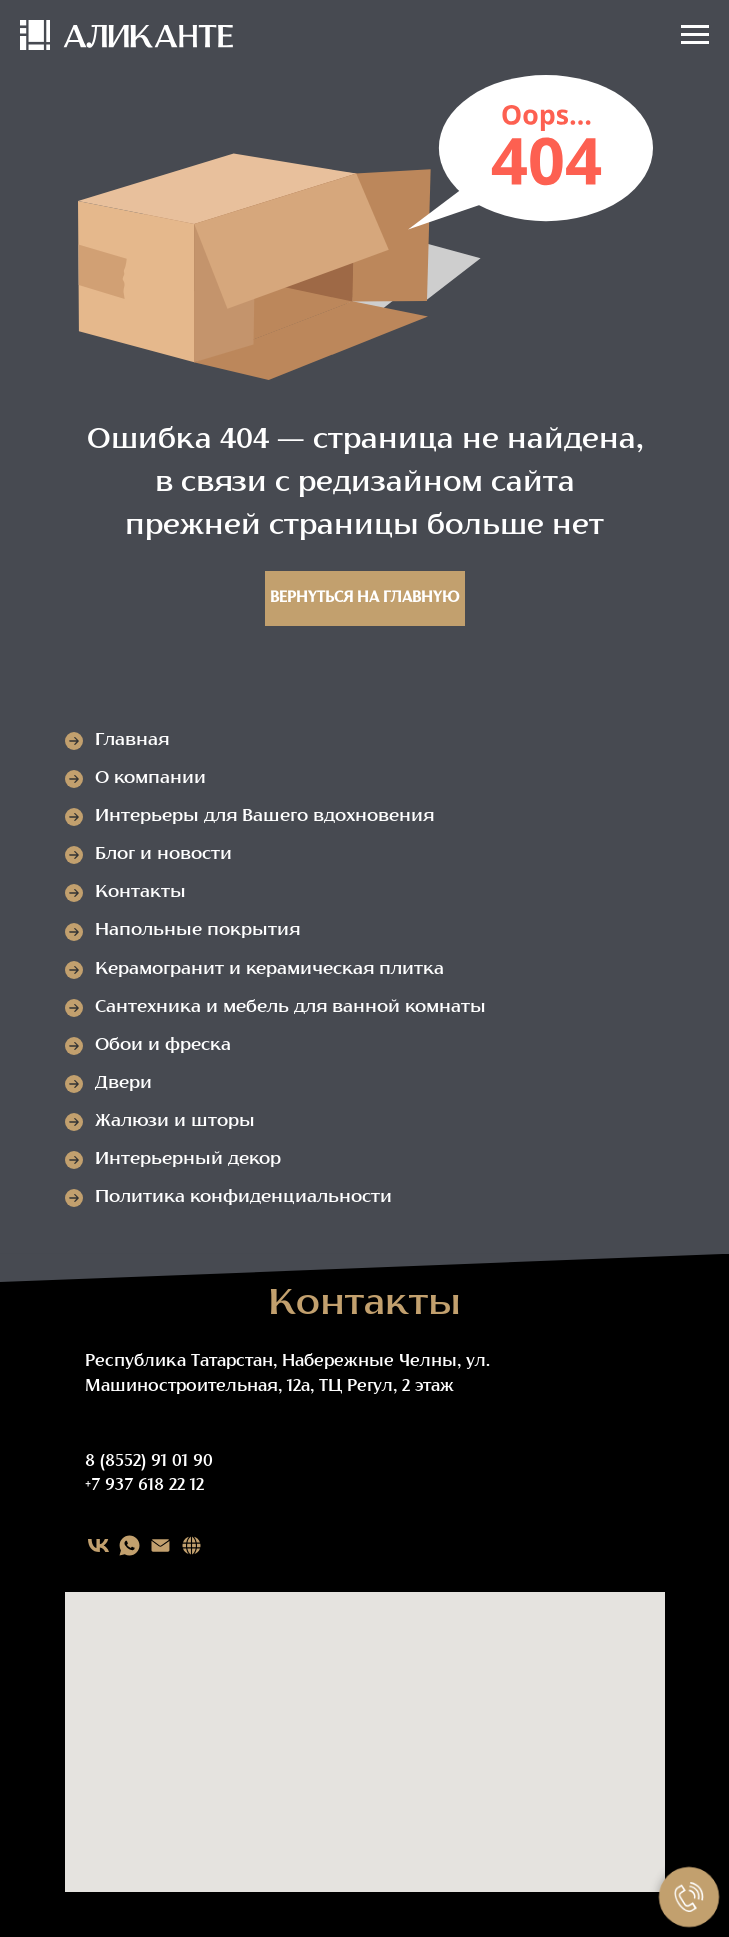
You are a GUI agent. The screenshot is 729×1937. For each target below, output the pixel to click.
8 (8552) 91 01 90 (149, 1462)
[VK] (98, 1545)
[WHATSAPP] (129, 1545)
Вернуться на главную (364, 598)
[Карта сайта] (191, 1545)
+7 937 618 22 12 (144, 1486)
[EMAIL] (160, 1545)
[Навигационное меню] (695, 35)
